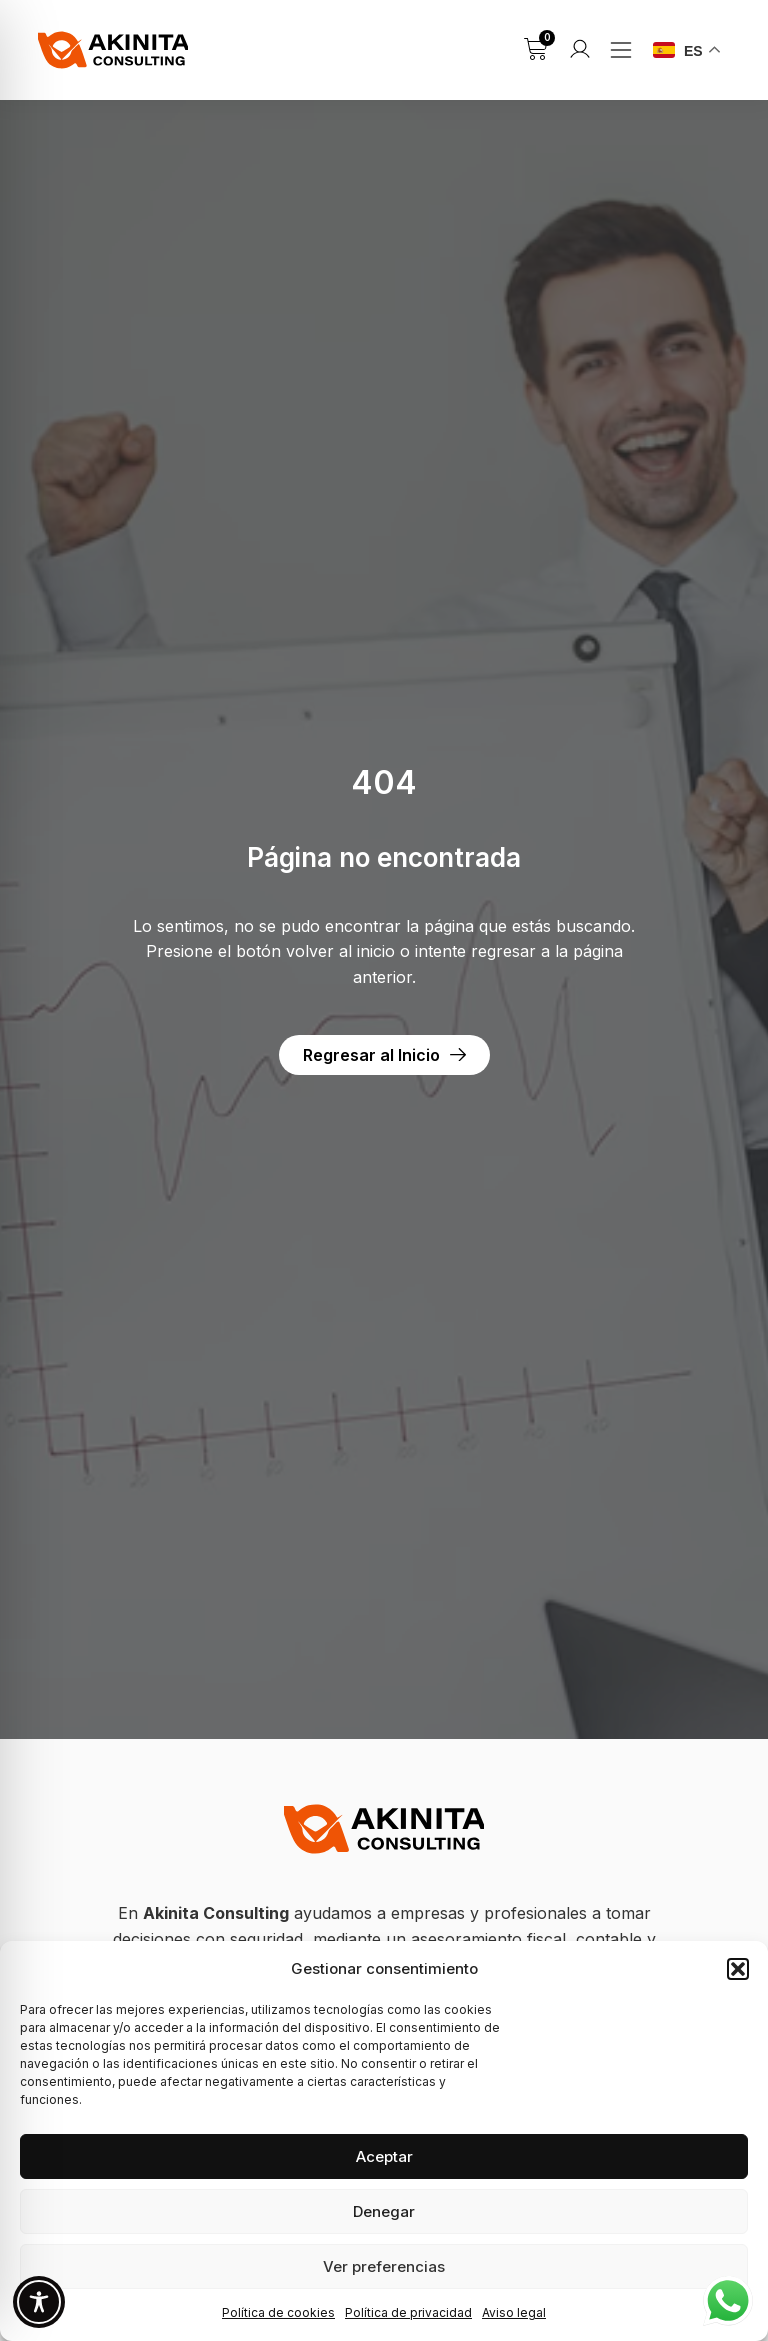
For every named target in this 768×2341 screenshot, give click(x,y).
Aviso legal (514, 2312)
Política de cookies (278, 2312)
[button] (738, 1969)
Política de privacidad (408, 2312)
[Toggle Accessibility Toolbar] (39, 2302)
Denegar (384, 2211)
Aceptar (384, 2156)
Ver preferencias (384, 2266)
